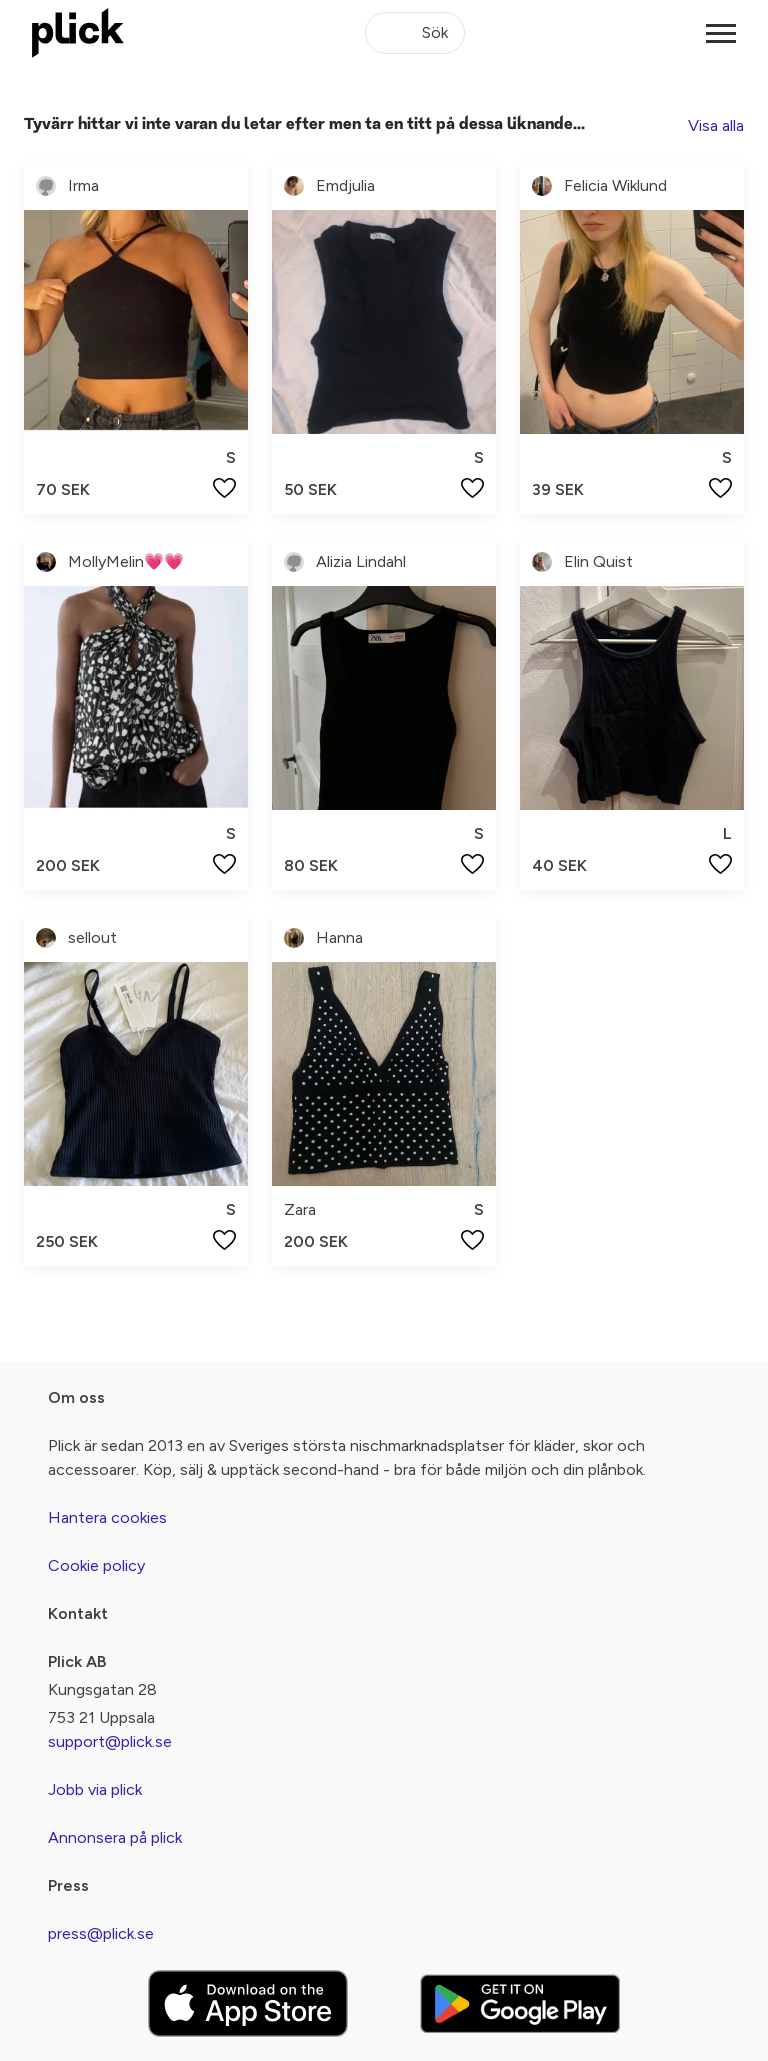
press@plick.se (101, 1933)
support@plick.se (110, 1741)
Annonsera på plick (115, 1837)
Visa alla (716, 125)
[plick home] (78, 33)
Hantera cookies (107, 1517)
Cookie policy (96, 1565)
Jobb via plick (95, 1789)
